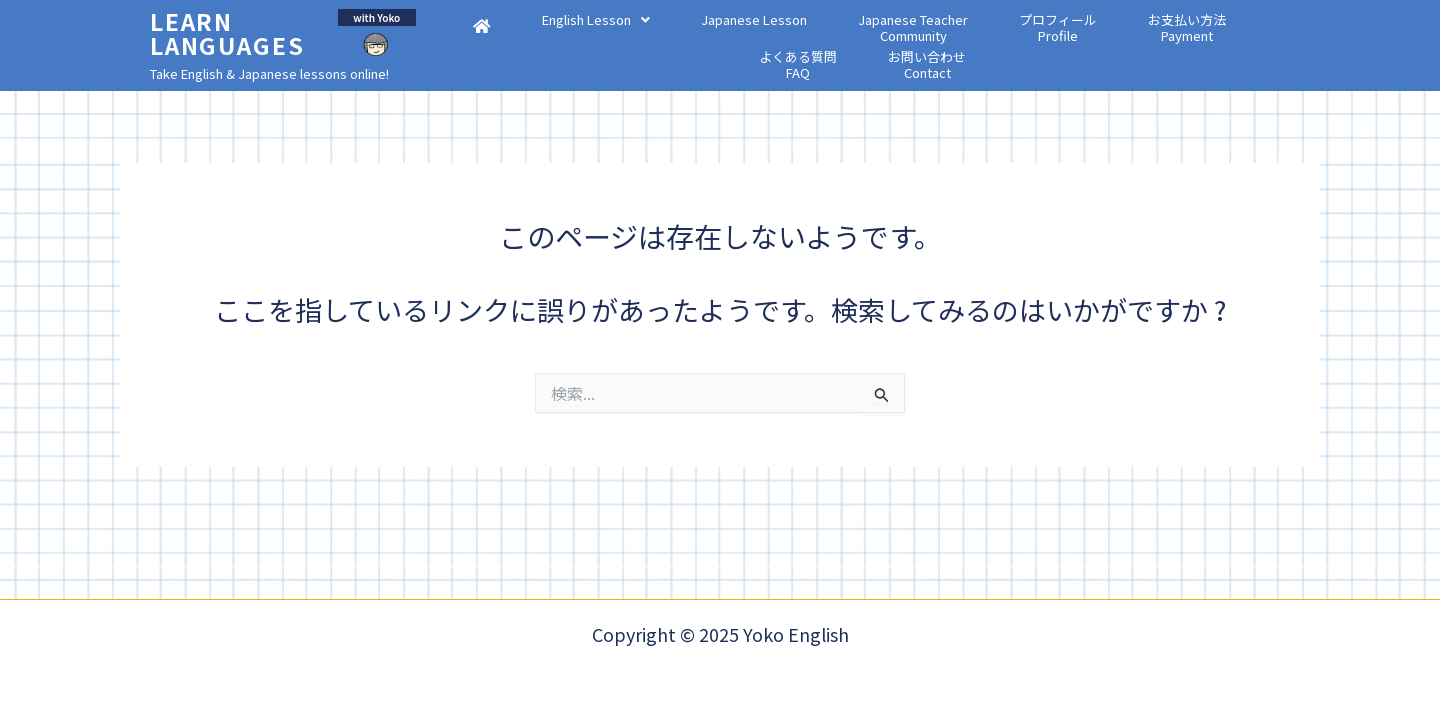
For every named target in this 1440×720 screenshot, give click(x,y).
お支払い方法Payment (1017, 49)
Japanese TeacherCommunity (808, 49)
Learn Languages (225, 34)
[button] (567, 40)
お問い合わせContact (1213, 49)
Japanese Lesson (688, 40)
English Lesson (567, 40)
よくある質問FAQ (1115, 49)
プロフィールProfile (919, 49)
